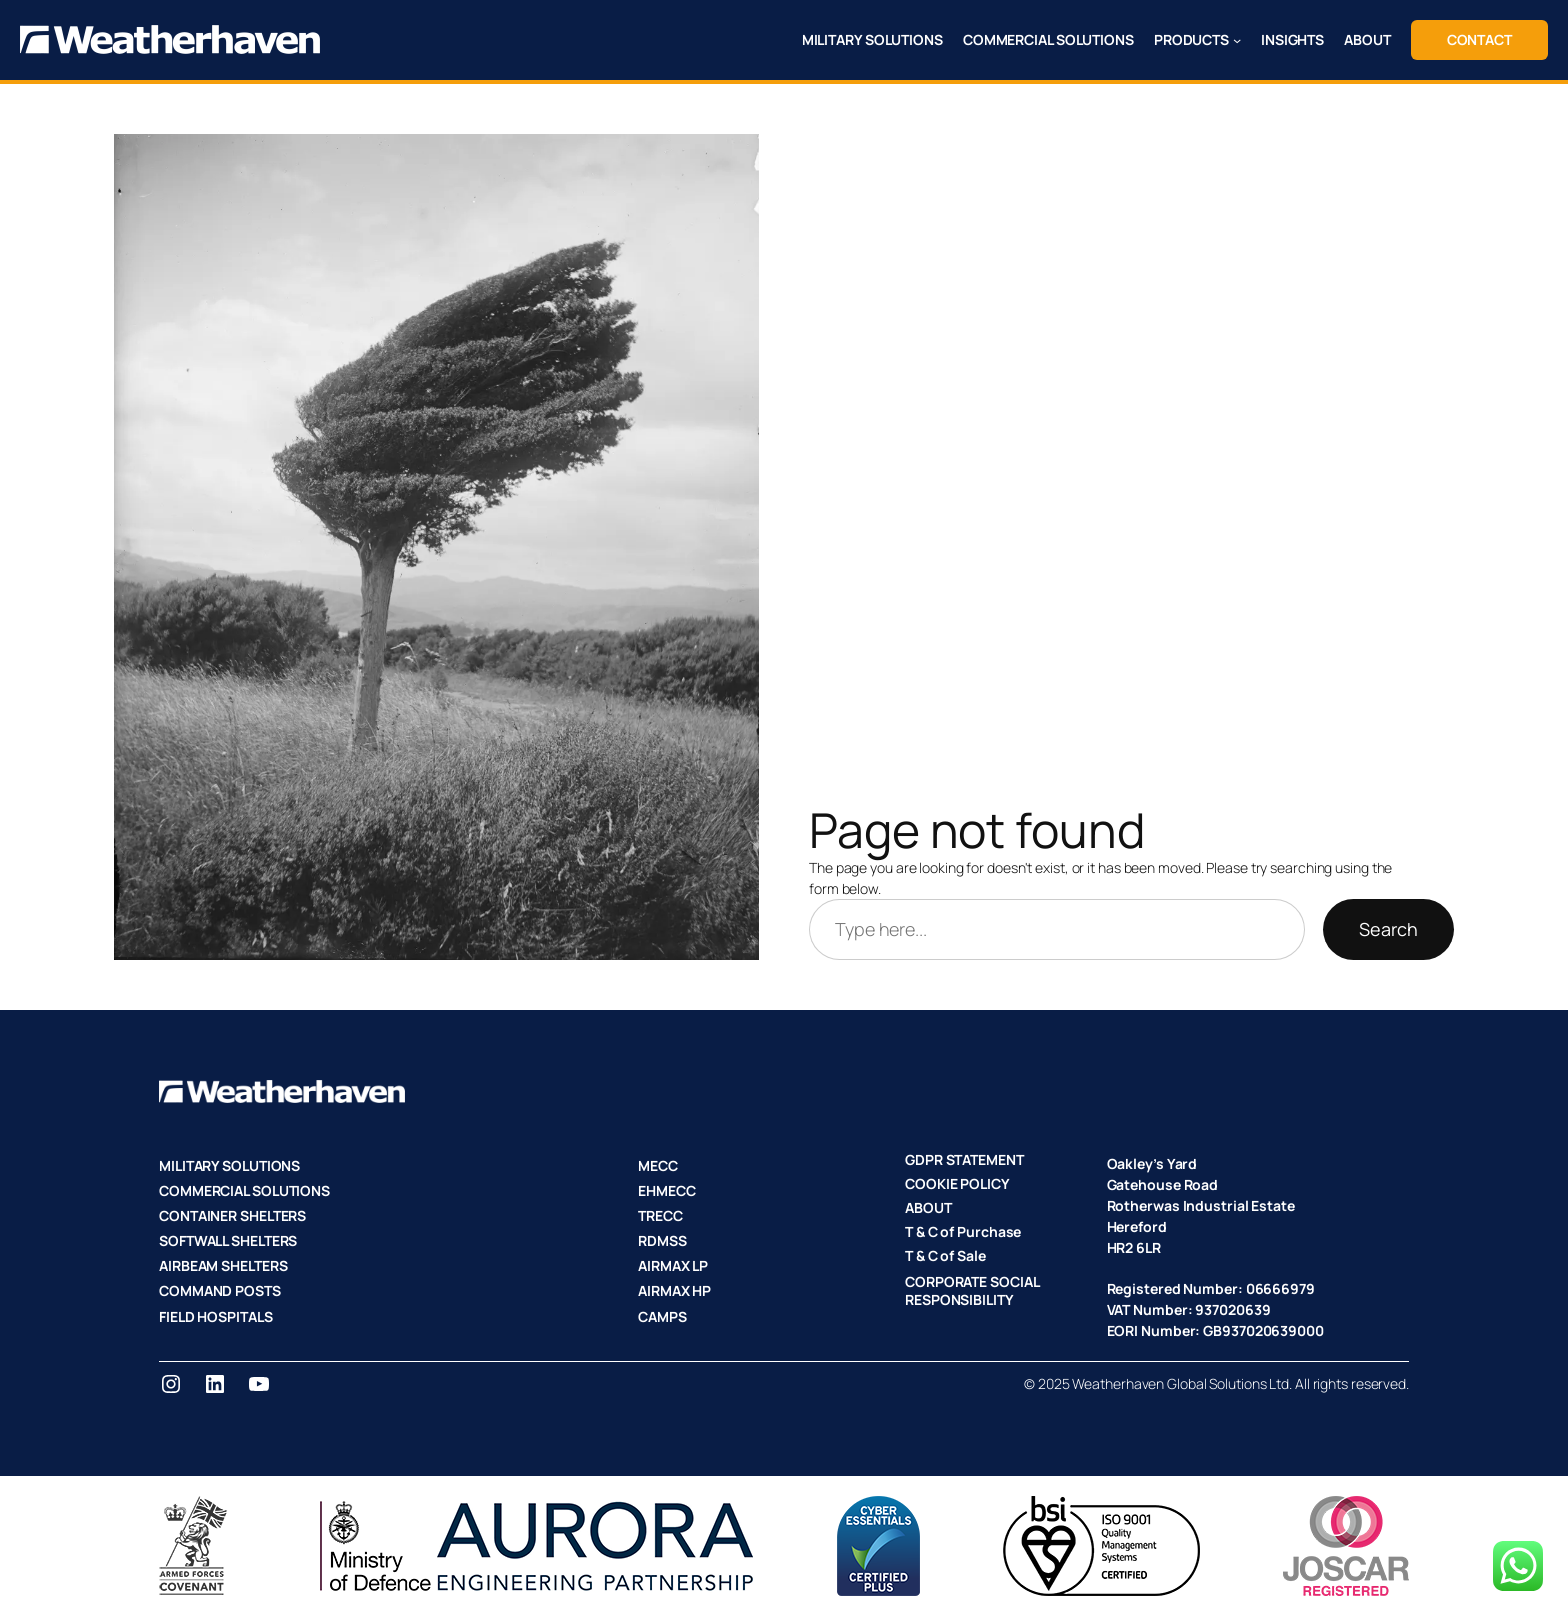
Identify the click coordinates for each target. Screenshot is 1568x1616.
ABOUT (928, 1207)
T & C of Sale (945, 1255)
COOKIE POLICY (957, 1183)
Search (1388, 929)
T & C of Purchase (963, 1231)
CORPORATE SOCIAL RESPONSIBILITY (971, 1290)
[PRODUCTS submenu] (1237, 40)
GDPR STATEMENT (964, 1159)
